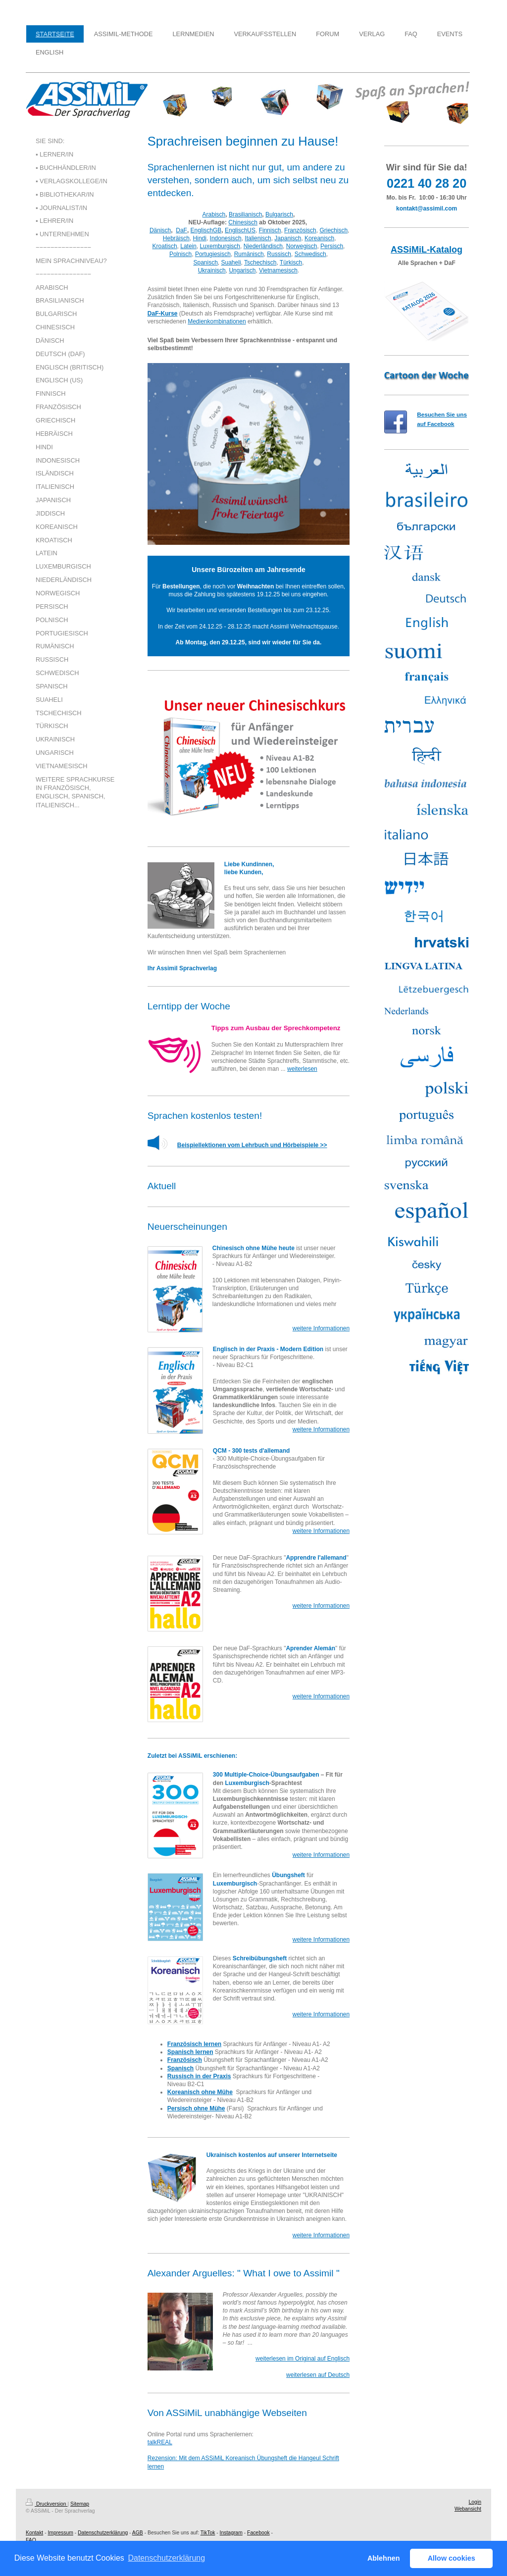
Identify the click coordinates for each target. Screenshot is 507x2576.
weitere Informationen (321, 1328)
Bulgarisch (279, 214)
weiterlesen (302, 1068)
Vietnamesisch (278, 270)
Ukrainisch (212, 270)
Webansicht (468, 2509)
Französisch (300, 230)
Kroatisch (164, 246)
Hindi (199, 238)
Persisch (331, 246)
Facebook (258, 2532)
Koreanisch (319, 238)
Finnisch (270, 230)
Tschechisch (260, 262)
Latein (188, 246)
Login (475, 2502)
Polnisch (180, 254)
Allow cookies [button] (451, 2558)
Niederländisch (263, 246)
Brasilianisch (245, 214)
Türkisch (291, 262)
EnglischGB (206, 230)
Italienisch (258, 238)
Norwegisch (301, 246)
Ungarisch (242, 270)
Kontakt (34, 2532)
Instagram (231, 2532)
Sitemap (79, 2504)
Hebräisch (176, 238)
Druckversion (46, 2504)
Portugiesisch (213, 254)
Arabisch (214, 214)
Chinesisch (242, 222)
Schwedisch (310, 254)
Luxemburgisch (220, 246)
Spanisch (205, 262)
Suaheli (231, 262)
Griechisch (333, 230)
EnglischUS (240, 230)
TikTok (208, 2532)
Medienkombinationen (217, 321)
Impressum (60, 2532)
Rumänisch (249, 254)
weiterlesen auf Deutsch (318, 2374)
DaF (181, 230)
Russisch (279, 254)
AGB (137, 2532)
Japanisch (287, 238)
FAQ (31, 2540)
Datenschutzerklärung (103, 2532)
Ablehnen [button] (383, 2558)
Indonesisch (226, 238)
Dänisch (160, 230)
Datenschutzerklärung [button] (166, 2558)
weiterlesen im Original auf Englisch (302, 2358)
